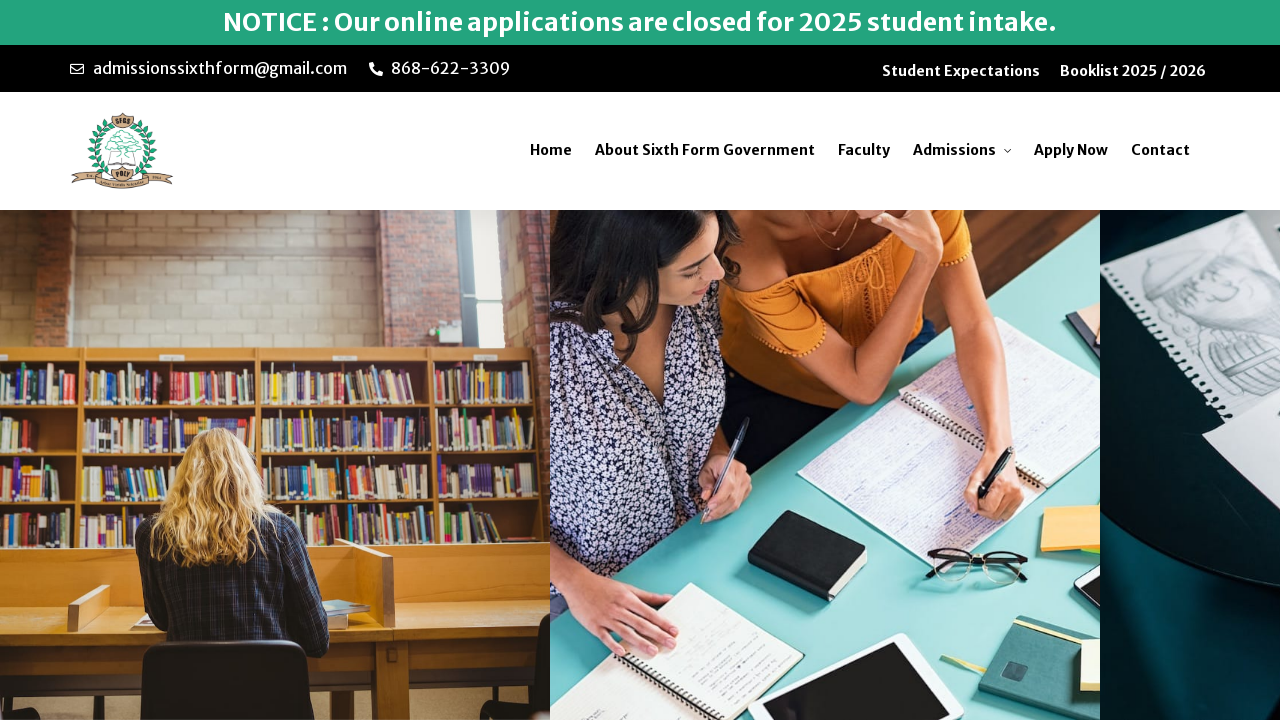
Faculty (864, 150)
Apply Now (1071, 150)
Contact (1160, 150)
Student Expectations (961, 71)
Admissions (954, 150)
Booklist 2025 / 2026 (1133, 71)
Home (551, 150)
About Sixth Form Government (705, 150)
